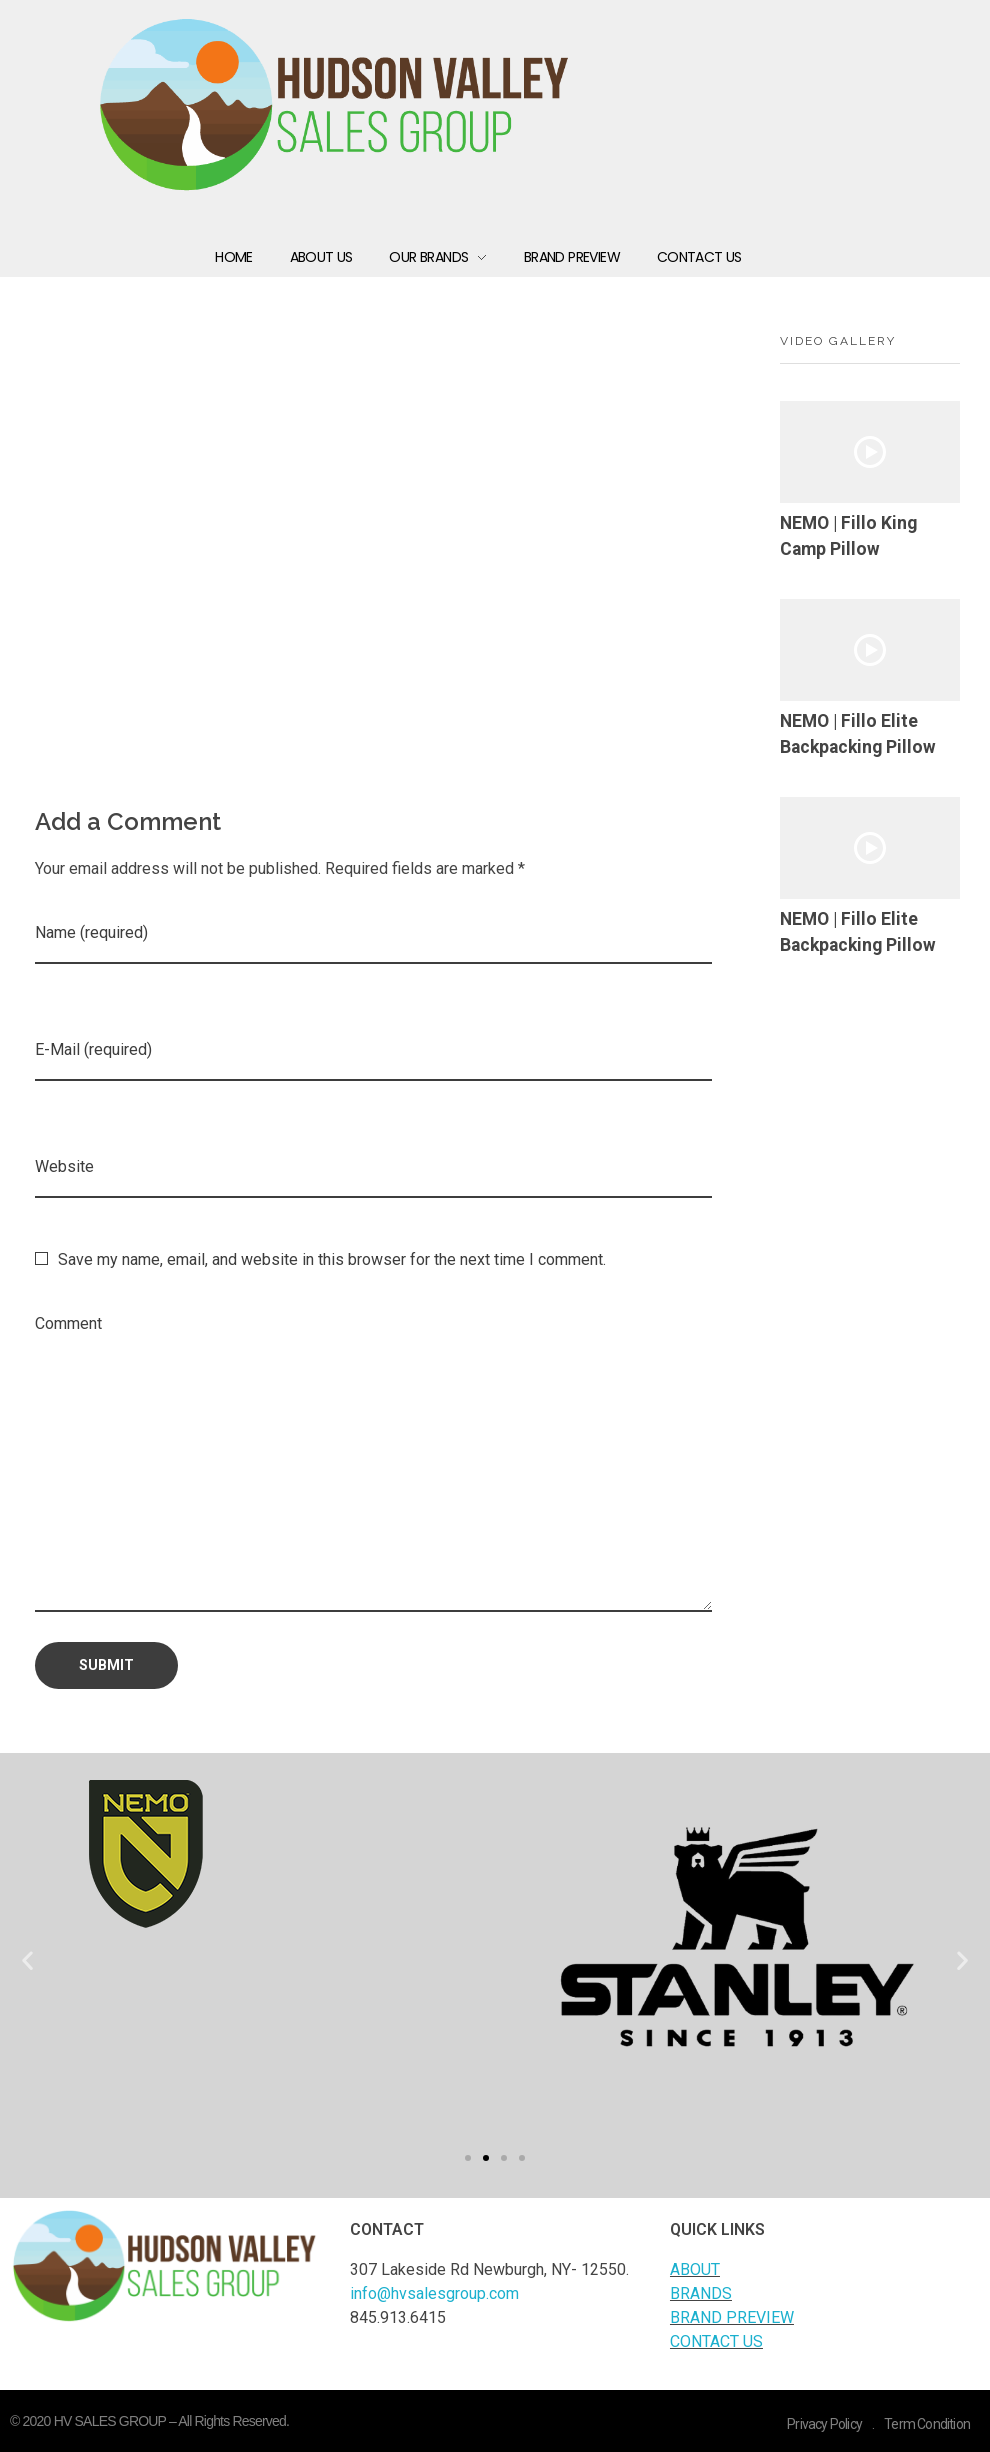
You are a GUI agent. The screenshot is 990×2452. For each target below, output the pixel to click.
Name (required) (91, 932)
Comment (68, 1323)
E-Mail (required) (93, 1049)
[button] (468, 2158)
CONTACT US (716, 2341)
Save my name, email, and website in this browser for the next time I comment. (332, 1259)
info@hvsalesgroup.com (434, 2293)
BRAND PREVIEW (732, 2317)
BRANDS (701, 2293)
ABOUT (695, 2269)
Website (64, 1166)
